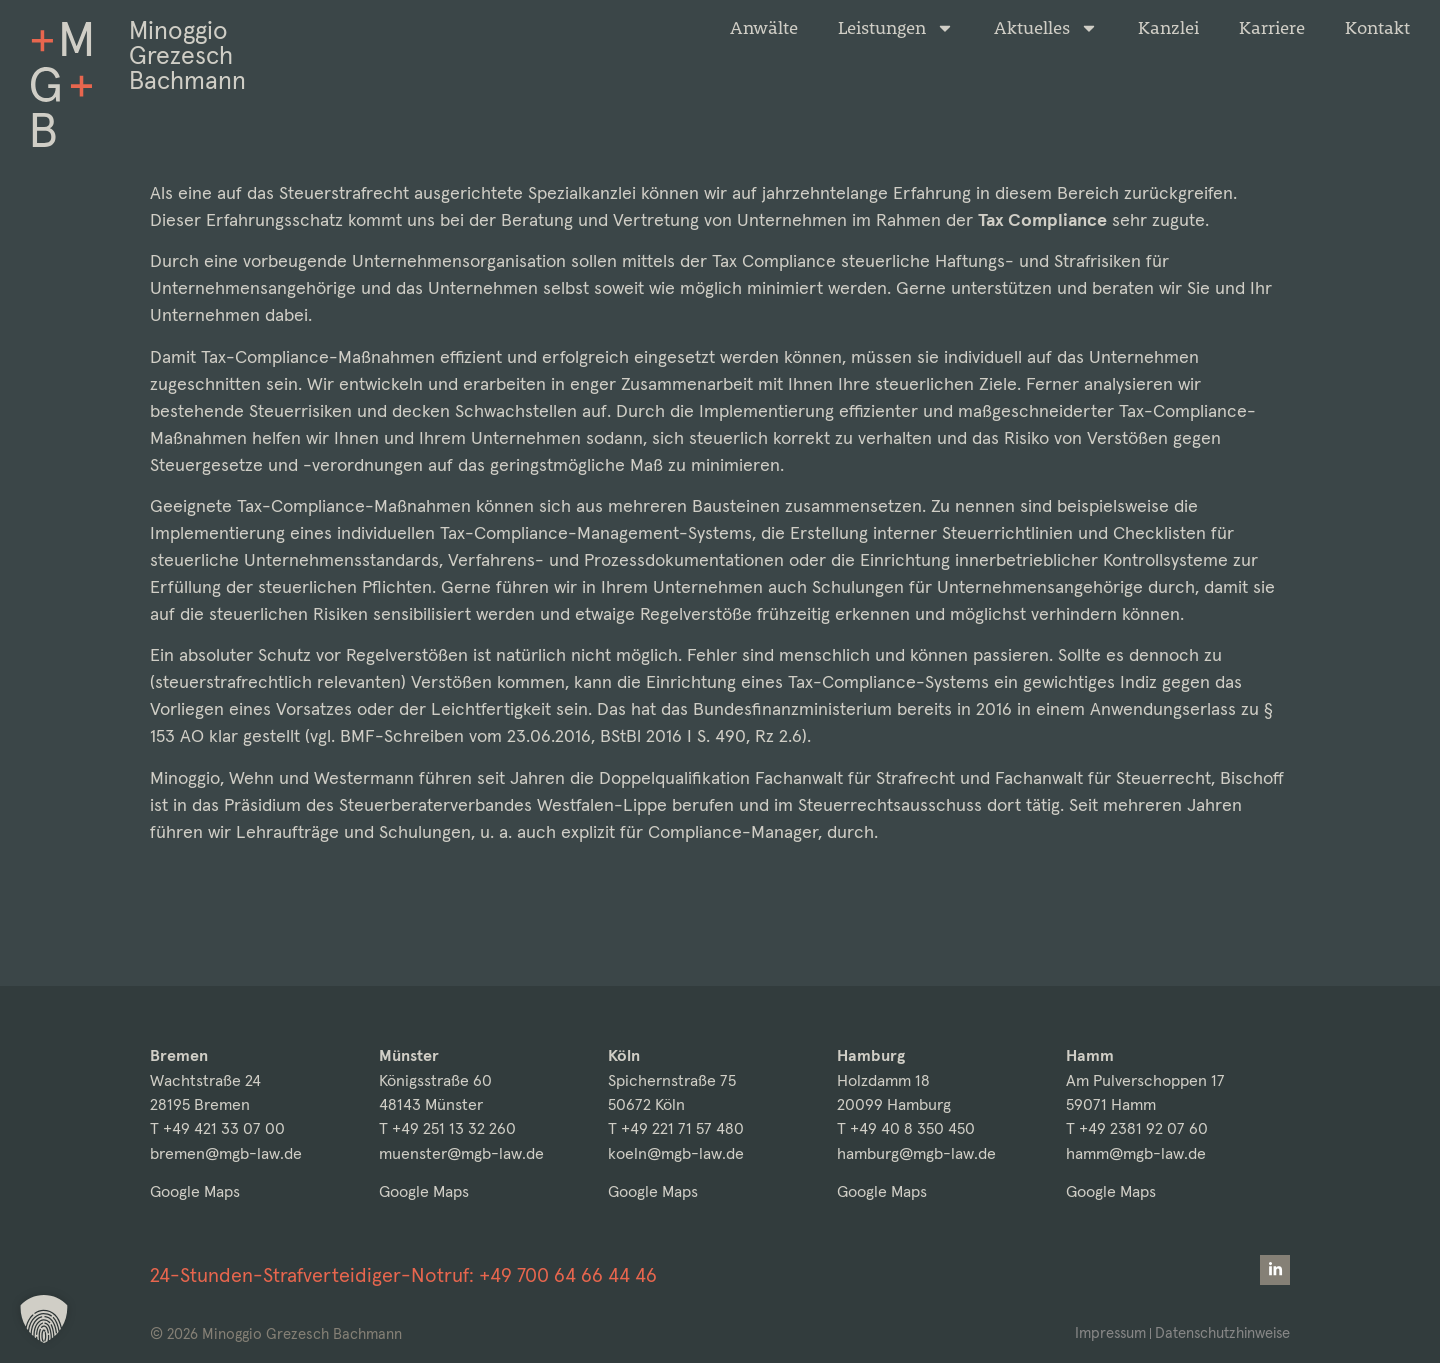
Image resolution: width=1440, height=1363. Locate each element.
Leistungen (896, 28)
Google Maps (195, 1191)
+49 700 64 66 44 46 (568, 1275)
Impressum (1105, 1332)
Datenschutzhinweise (1220, 1332)
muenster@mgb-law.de (461, 1153)
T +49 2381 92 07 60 (1137, 1128)
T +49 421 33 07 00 (217, 1128)
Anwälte (764, 28)
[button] (44, 1319)
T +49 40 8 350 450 (906, 1128)
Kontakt (1377, 28)
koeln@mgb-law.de (676, 1153)
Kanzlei (1168, 28)
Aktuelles (1046, 28)
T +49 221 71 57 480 (676, 1128)
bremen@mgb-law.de (226, 1153)
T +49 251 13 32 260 (447, 1128)
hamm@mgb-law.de (1136, 1153)
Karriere (1272, 28)
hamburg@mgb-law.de (916, 1153)
